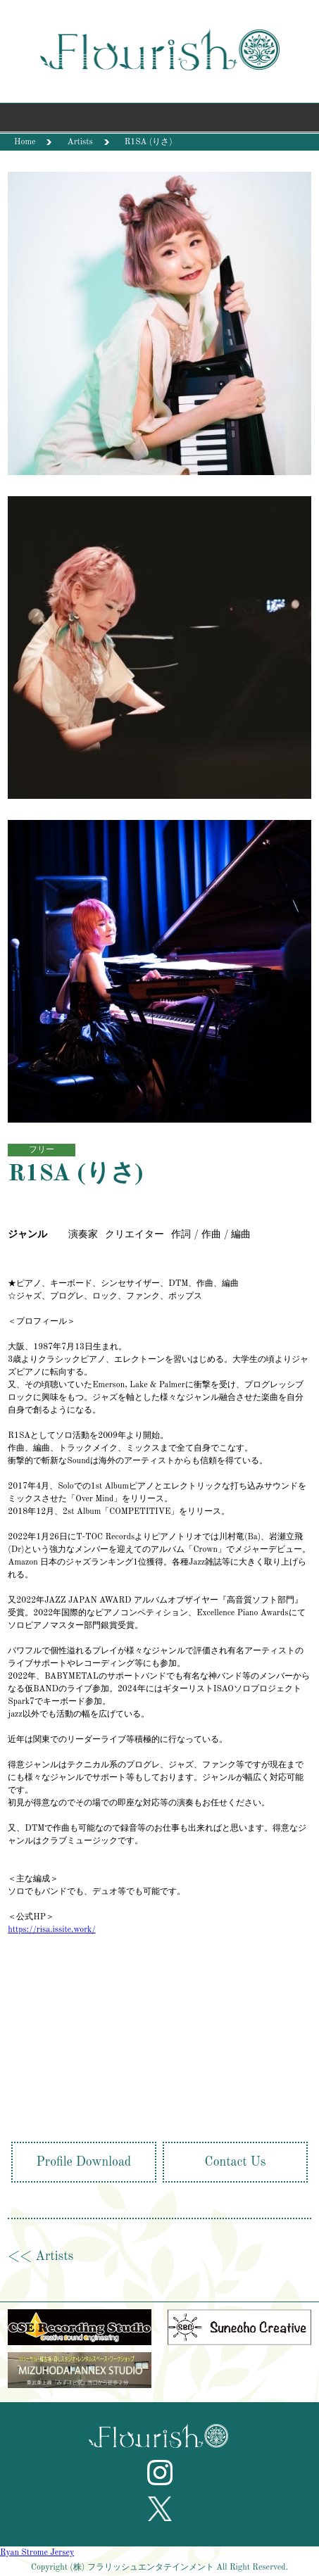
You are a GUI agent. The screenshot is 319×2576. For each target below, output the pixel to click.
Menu (159, 121)
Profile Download (84, 2162)
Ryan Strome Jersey (37, 2553)
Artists (79, 142)
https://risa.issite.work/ (51, 1930)
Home (24, 142)
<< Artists (40, 2256)
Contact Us (235, 2162)
